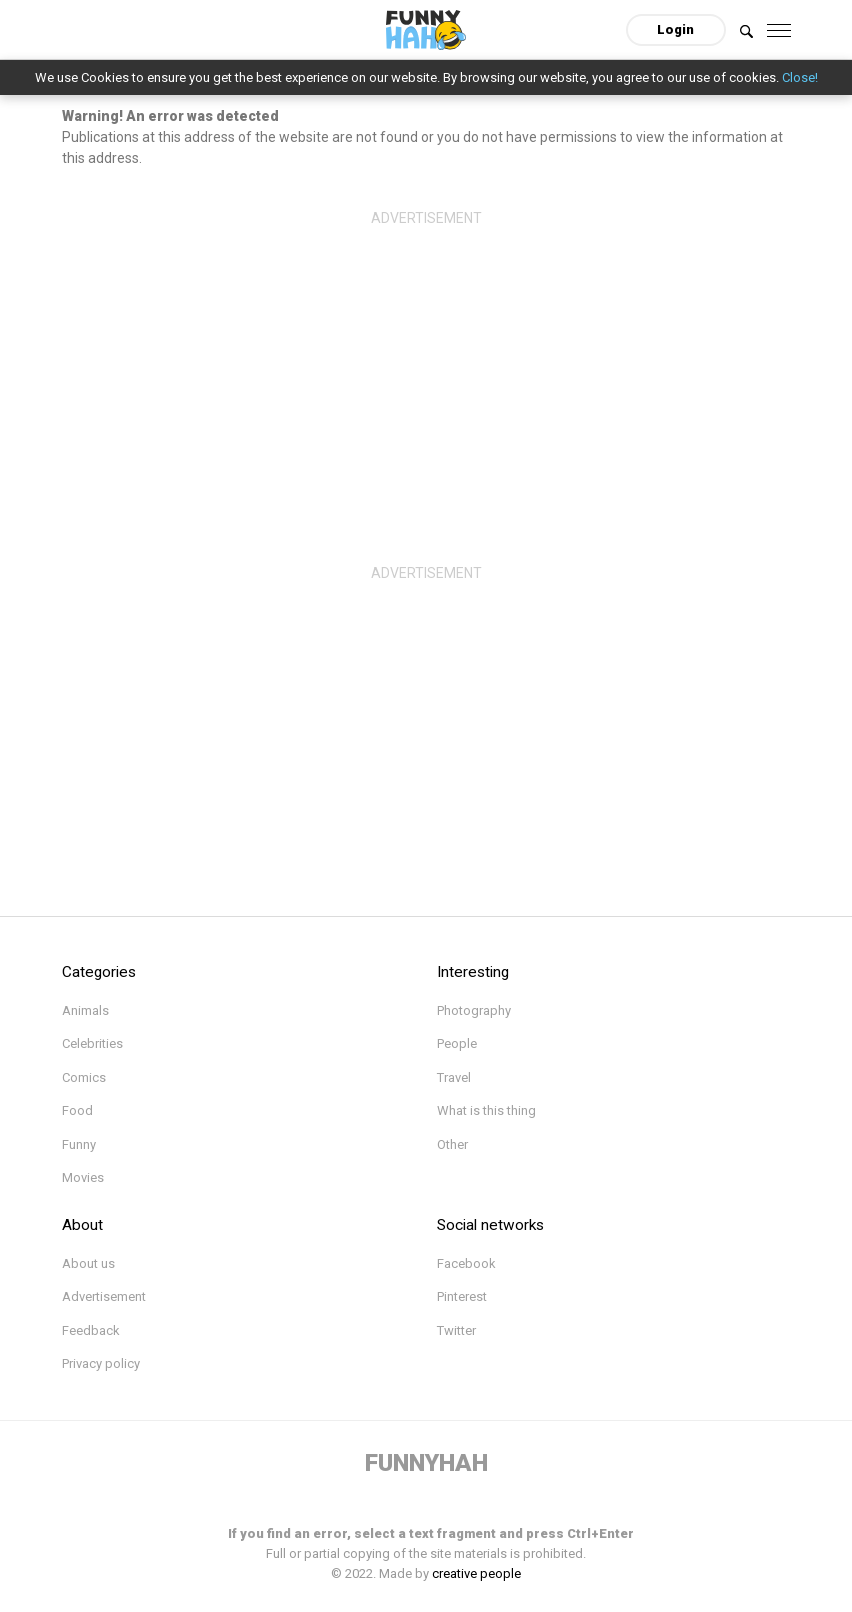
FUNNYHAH (426, 1463)
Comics (84, 1077)
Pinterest (462, 1296)
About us (88, 1263)
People (457, 1043)
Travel (454, 1077)
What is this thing (486, 1110)
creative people (476, 1573)
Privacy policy (101, 1363)
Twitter (456, 1330)
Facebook (466, 1263)
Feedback (91, 1330)
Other (452, 1144)
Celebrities (92, 1043)
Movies (83, 1177)
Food (77, 1110)
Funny (79, 1144)
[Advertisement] (426, 375)
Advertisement (104, 1296)
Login (675, 29)
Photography (474, 1010)
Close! (800, 77)
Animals (85, 1010)
